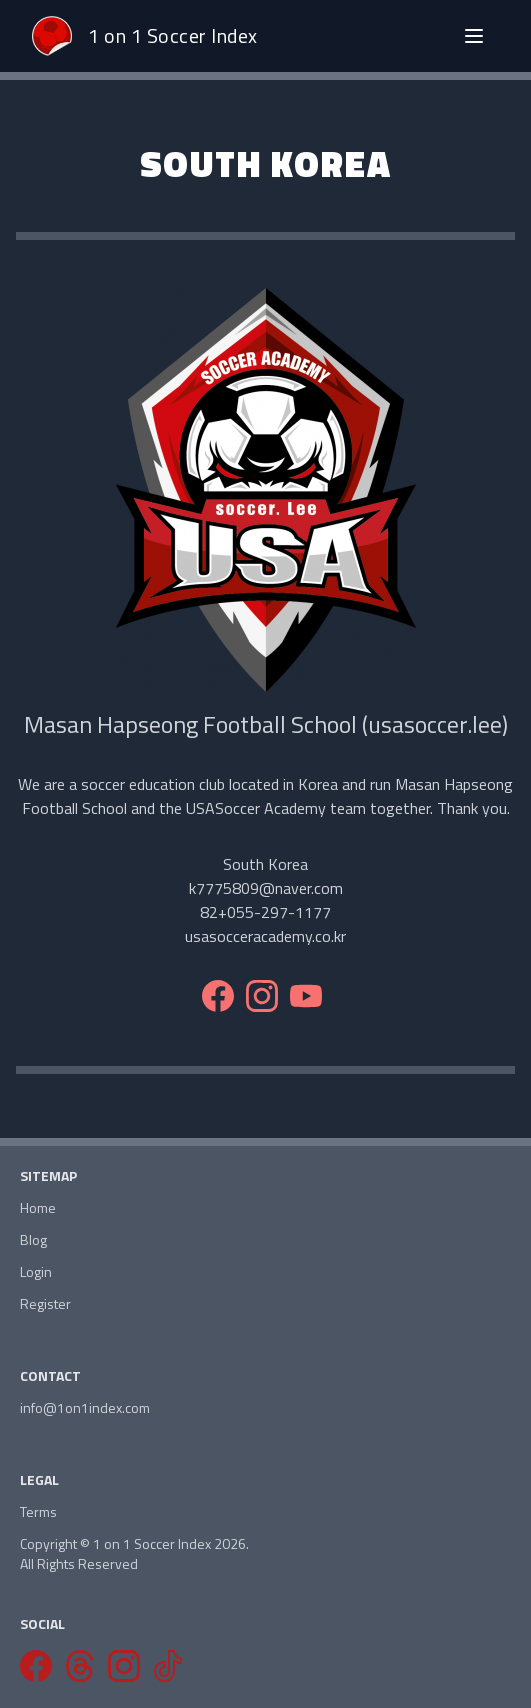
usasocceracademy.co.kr (265, 936)
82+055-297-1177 (265, 912)
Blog (33, 1240)
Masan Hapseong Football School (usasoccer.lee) (266, 724)
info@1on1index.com (85, 1408)
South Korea (265, 864)
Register (45, 1304)
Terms (38, 1512)
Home (38, 1208)
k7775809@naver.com (266, 888)
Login (36, 1272)
